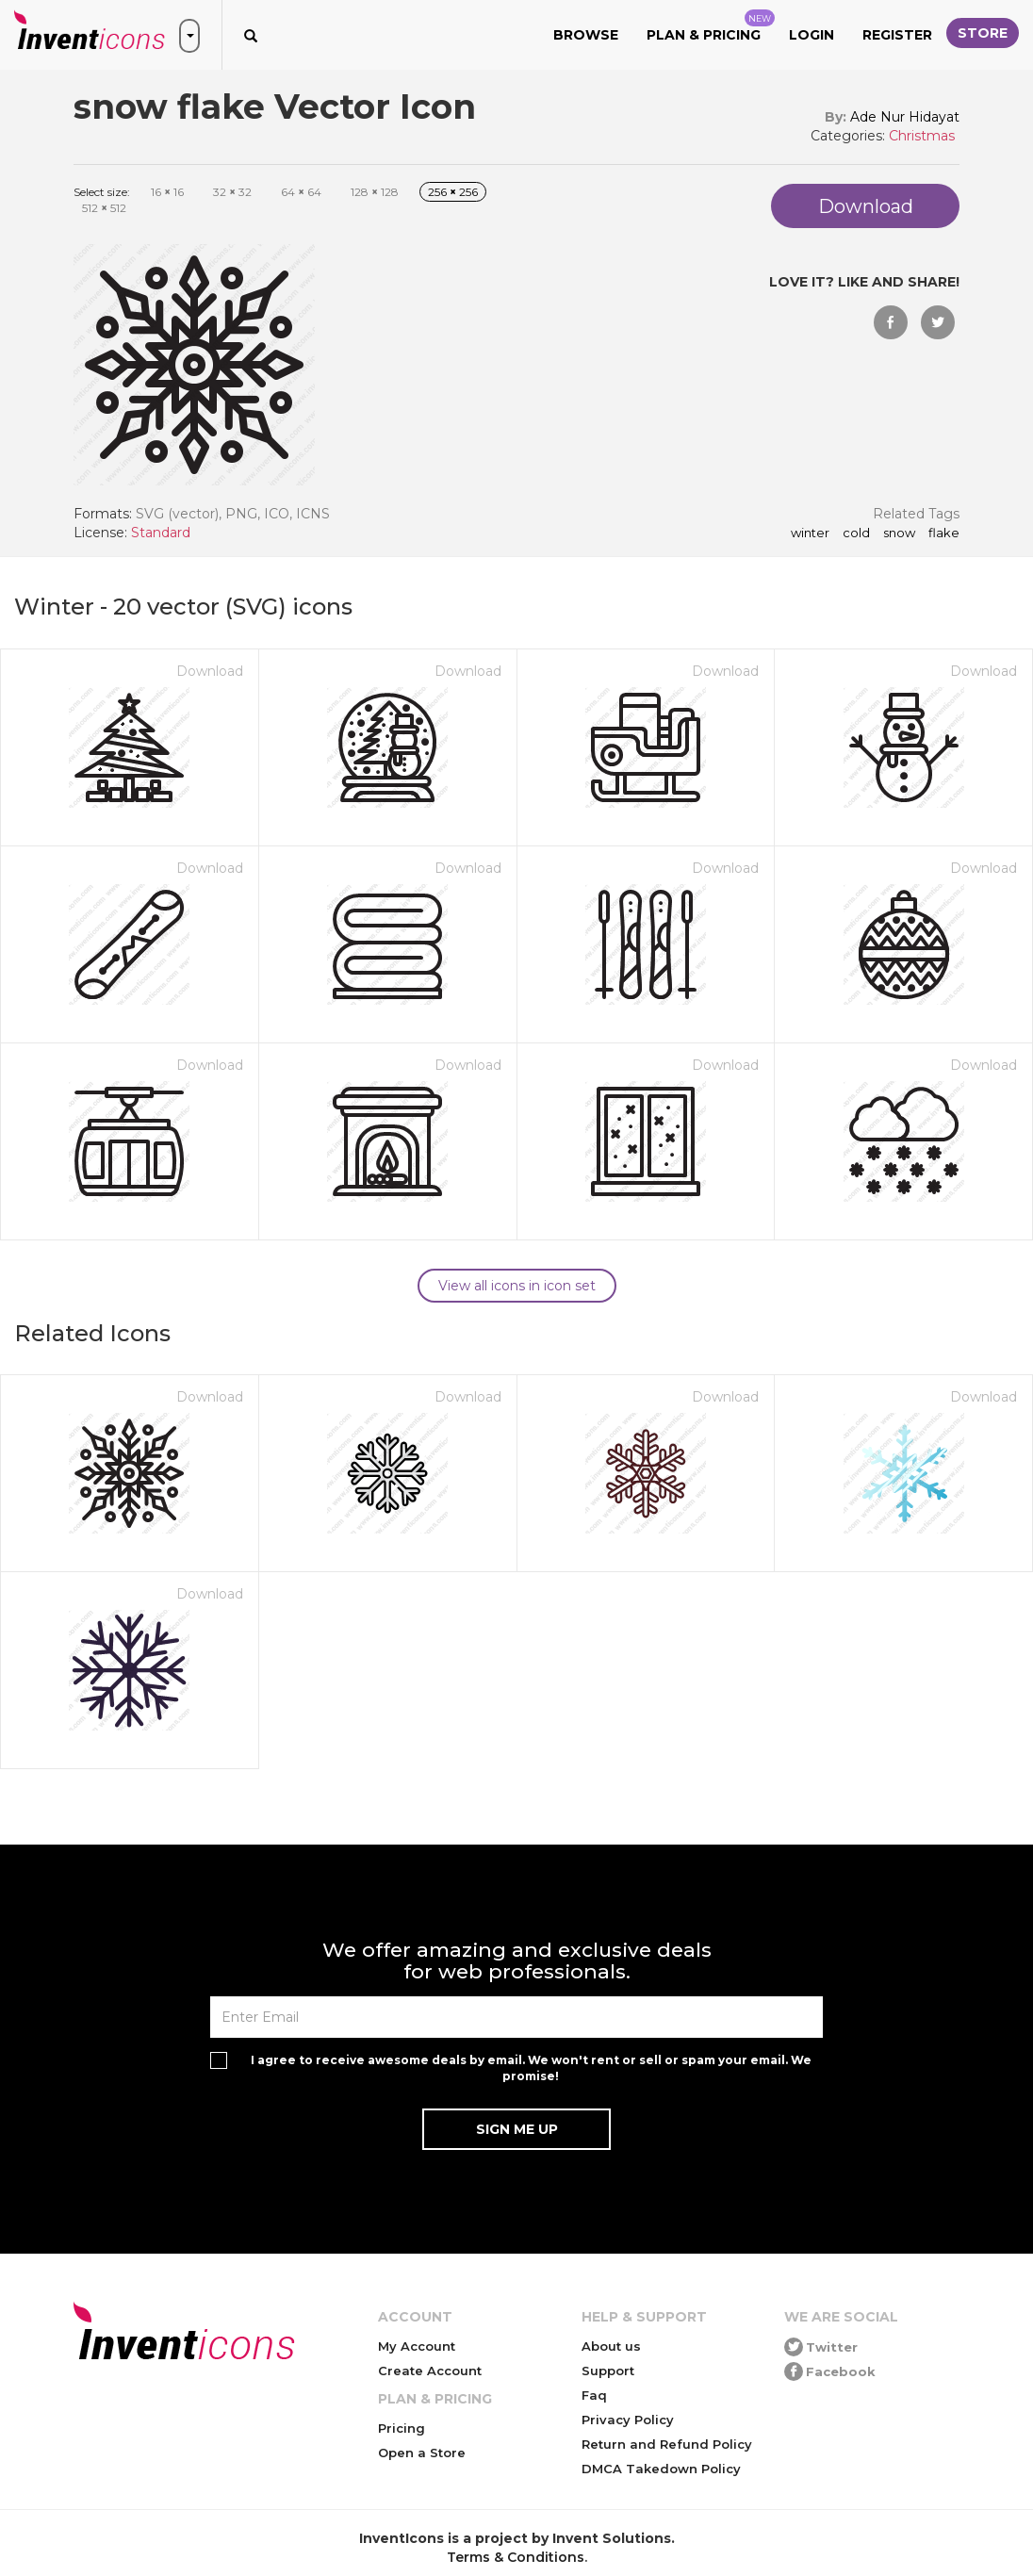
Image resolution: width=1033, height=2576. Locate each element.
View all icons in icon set (517, 1285)
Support (608, 2370)
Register (897, 34)
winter (810, 533)
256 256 (453, 192)
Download (209, 671)
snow (899, 533)
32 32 (232, 192)
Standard (160, 532)
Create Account (430, 2370)
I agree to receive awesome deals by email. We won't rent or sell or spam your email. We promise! (531, 2068)
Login (811, 34)
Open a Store (422, 2452)
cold (856, 533)
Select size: (102, 192)
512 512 (104, 208)
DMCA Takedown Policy (661, 2468)
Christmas (922, 135)
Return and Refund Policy (667, 2444)
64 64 (301, 192)
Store (983, 33)
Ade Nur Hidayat (904, 116)
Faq (594, 2395)
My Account (416, 2346)
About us (611, 2346)
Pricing (401, 2428)
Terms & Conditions (515, 2557)
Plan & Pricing (711, 26)
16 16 (167, 192)
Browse (585, 34)
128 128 (375, 192)
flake (943, 533)
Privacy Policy (628, 2419)
